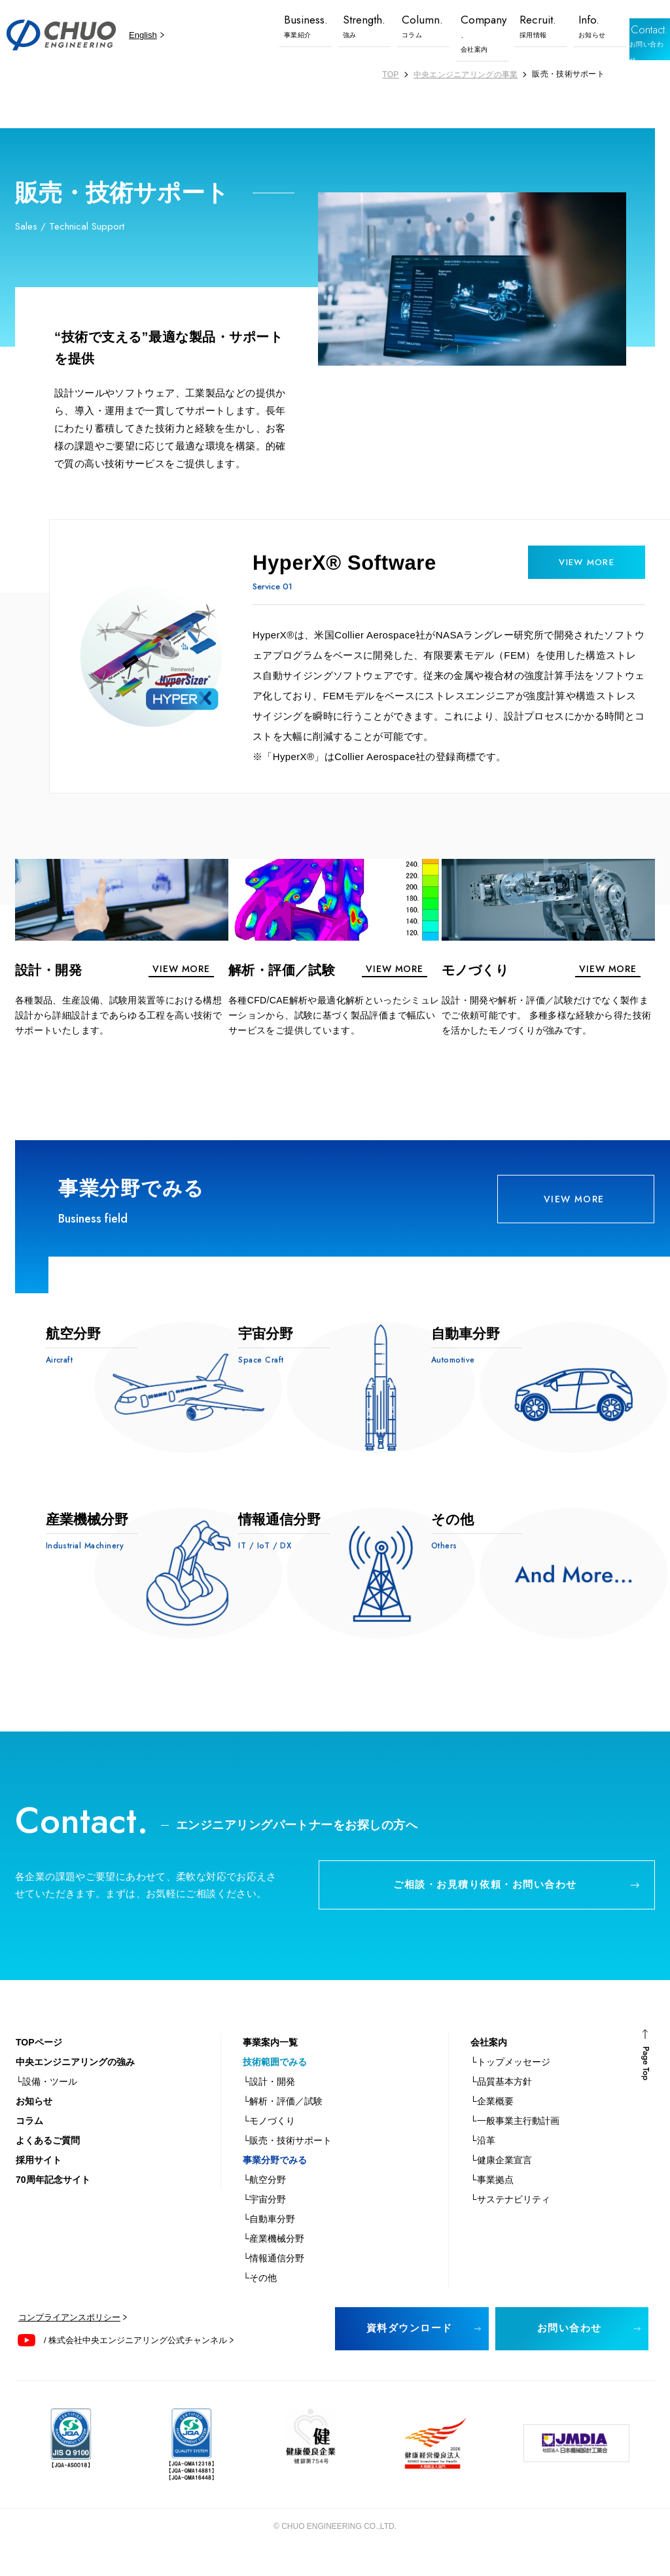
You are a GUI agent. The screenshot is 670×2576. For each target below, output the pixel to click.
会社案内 (488, 2060)
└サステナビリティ (510, 2217)
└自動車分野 (269, 2237)
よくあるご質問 (48, 2158)
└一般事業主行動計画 (514, 2139)
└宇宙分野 (264, 2217)
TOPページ (39, 2060)
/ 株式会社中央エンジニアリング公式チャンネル (135, 2358)
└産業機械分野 (273, 2257)
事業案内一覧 (270, 2060)
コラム (29, 2139)
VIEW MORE (576, 1203)
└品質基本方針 (501, 2100)
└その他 (260, 2296)
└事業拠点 (492, 2198)
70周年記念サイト (53, 2198)
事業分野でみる (275, 2178)
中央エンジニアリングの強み (75, 2080)
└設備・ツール (46, 2100)
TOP (390, 74)
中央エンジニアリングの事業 (466, 74)
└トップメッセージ (510, 2080)
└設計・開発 (269, 2100)
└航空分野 (264, 2198)
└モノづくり (269, 2139)
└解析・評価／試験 (283, 2119)
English (143, 35)
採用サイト (39, 2178)
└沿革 (482, 2158)
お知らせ (34, 2119)
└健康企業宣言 (501, 2178)
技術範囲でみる (275, 2080)
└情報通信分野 (273, 2276)
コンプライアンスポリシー (69, 2336)
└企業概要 (492, 2119)
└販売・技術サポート (287, 2158)
